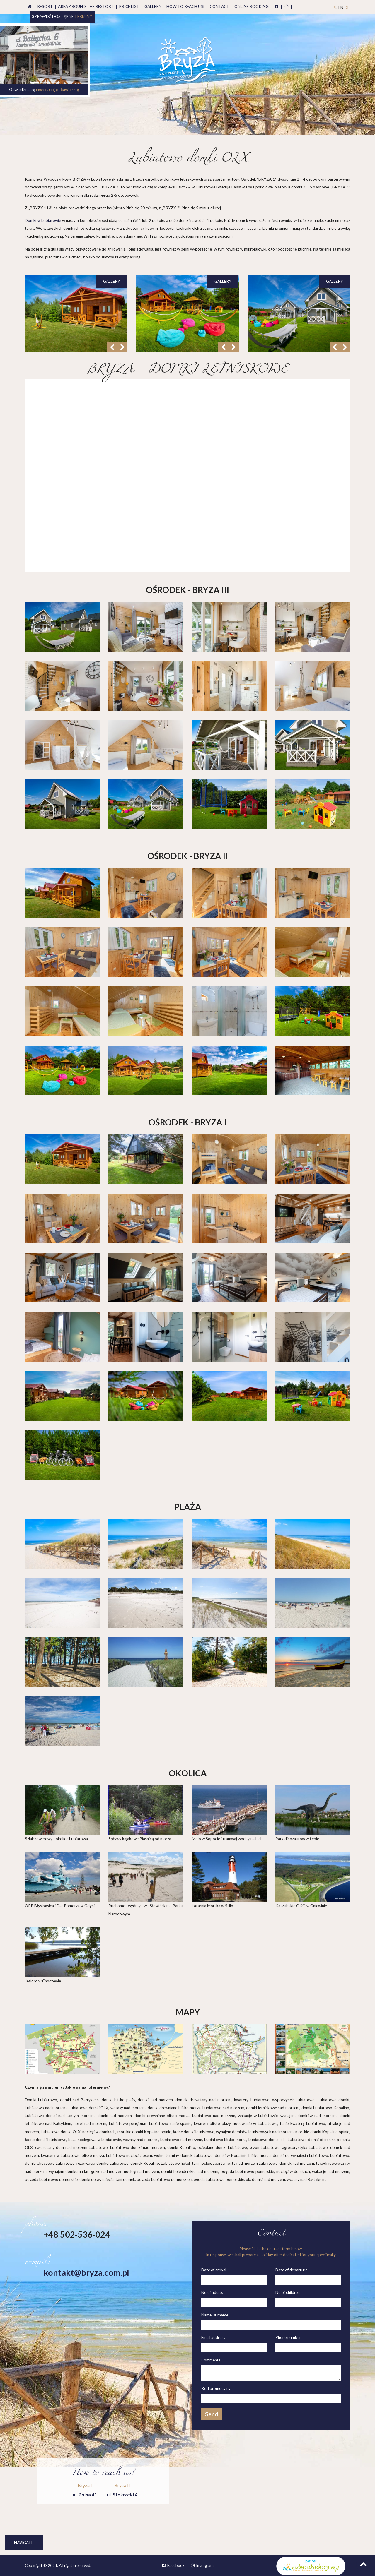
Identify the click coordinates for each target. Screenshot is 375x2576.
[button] (112, 347)
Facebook (173, 2565)
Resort (45, 7)
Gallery (152, 7)
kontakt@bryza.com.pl (86, 2272)
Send (211, 2414)
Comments (210, 2360)
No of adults (212, 2292)
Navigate (23, 2542)
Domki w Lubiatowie (43, 220)
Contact (219, 7)
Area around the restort (86, 7)
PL (334, 7)
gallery (111, 281)
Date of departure (291, 2270)
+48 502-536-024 (77, 2234)
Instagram (202, 2565)
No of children (287, 2292)
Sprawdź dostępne (62, 16)
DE (347, 7)
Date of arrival (213, 2270)
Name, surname (214, 2315)
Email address (213, 2337)
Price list (129, 7)
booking (251, 7)
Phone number (288, 2337)
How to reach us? (185, 7)
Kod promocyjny (216, 2388)
